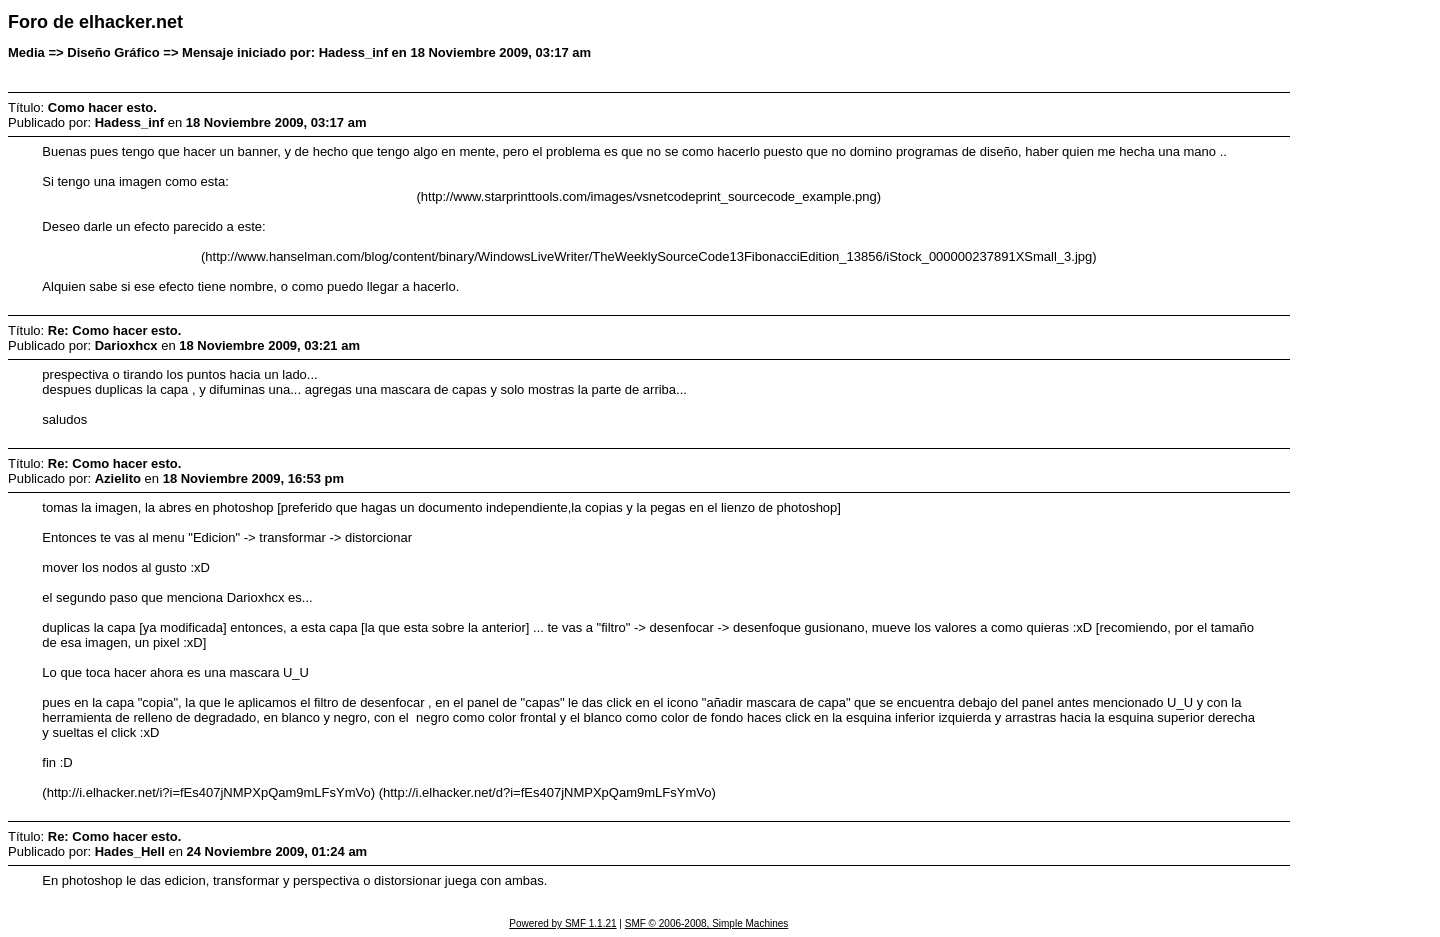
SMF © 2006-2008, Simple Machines (707, 923)
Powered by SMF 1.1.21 (562, 923)
